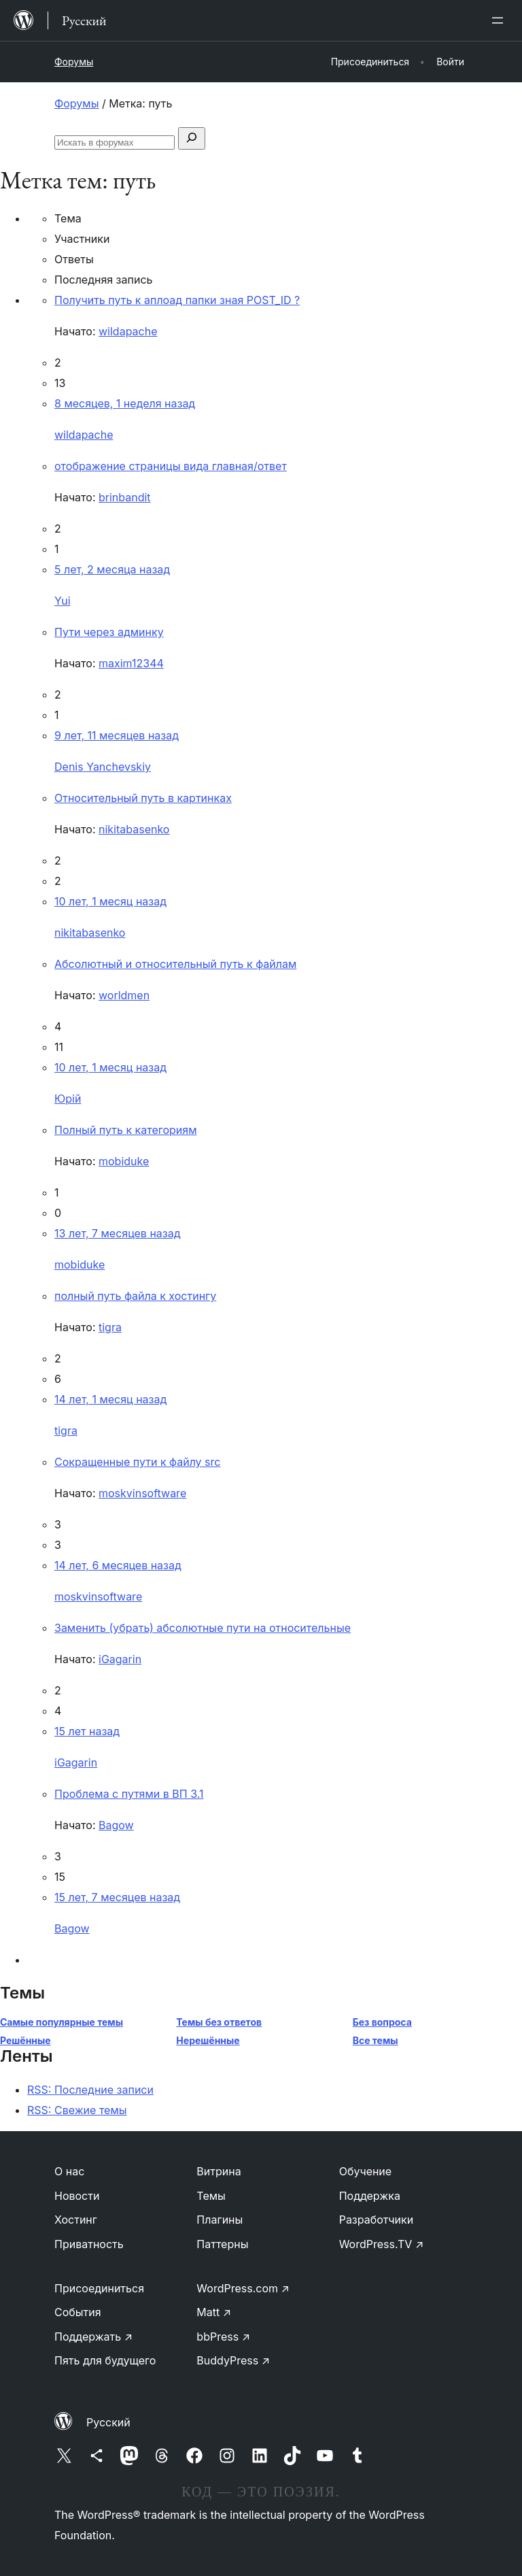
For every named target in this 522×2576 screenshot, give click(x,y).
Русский (108, 2422)
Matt (213, 2312)
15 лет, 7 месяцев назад (117, 1897)
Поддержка (369, 2196)
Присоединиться (99, 2288)
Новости (76, 2196)
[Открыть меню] (500, 20)
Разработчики (376, 2219)
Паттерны (222, 2244)
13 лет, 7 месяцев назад (117, 1233)
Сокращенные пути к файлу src (137, 1462)
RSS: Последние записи (90, 2089)
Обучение (365, 2171)
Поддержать (93, 2336)
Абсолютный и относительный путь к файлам (175, 964)
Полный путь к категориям (125, 1130)
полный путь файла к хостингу (135, 1296)
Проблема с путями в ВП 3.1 (128, 1794)
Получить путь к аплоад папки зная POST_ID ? (177, 300)
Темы (211, 2196)
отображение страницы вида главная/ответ (170, 466)
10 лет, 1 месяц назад (110, 901)
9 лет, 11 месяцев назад (116, 735)
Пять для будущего (105, 2360)
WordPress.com (243, 2288)
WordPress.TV (381, 2244)
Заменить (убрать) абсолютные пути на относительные (202, 1628)
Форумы (73, 61)
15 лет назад (87, 1731)
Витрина (218, 2171)
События (77, 2312)
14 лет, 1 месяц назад (110, 1399)
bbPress (223, 2336)
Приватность (89, 2244)
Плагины (219, 2219)
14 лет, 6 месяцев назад (117, 1565)
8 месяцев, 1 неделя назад (124, 403)
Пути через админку (109, 632)
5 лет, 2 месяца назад (112, 569)
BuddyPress (233, 2360)
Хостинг (75, 2219)
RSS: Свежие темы (77, 2110)
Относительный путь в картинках (143, 798)
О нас (69, 2171)
